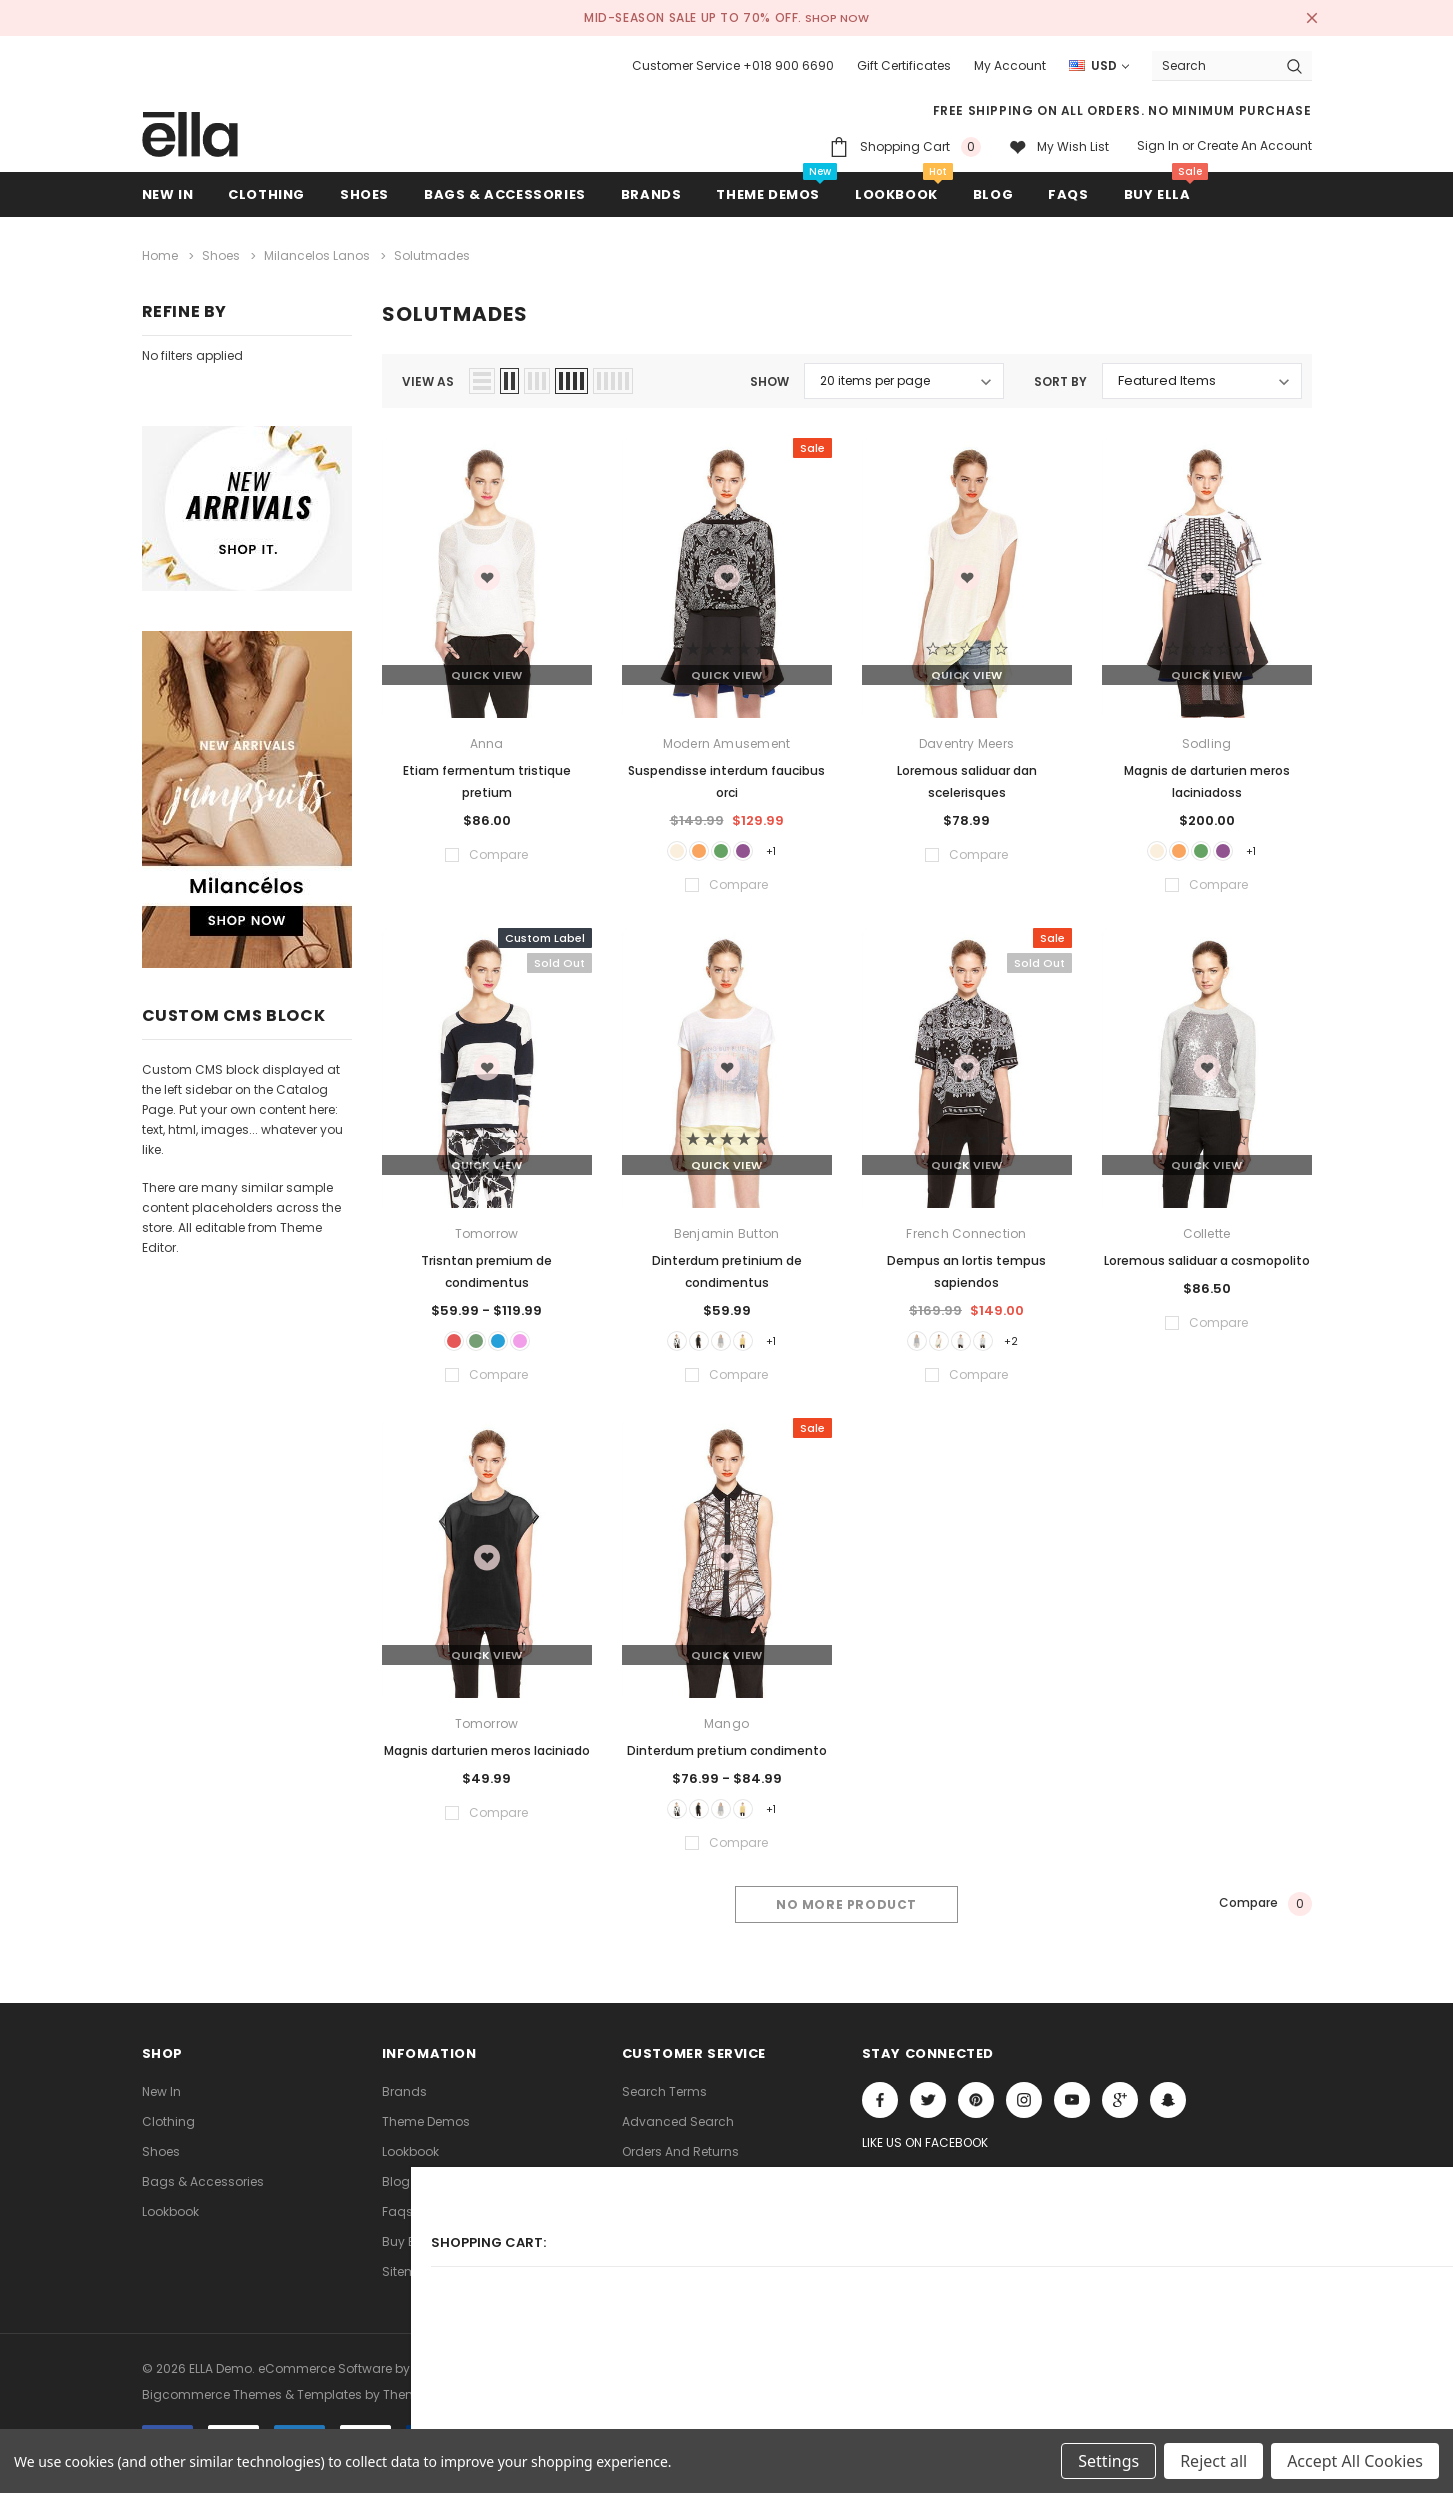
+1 (794, 849)
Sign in (1158, 145)
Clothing (168, 2139)
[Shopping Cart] (905, 146)
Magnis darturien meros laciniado (487, 1760)
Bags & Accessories (203, 2199)
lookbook (170, 2229)
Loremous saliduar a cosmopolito (1207, 1262)
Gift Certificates (904, 65)
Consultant (656, 2259)
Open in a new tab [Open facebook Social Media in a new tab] (880, 2118)
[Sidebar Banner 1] (247, 508)
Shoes (161, 2169)
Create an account (1254, 145)
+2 (1035, 1346)
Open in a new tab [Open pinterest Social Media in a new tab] (976, 2118)
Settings (1108, 2461)
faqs (397, 2229)
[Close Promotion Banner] (1303, 18)
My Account (1010, 65)
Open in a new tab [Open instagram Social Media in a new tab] (1024, 2118)
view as (428, 376)
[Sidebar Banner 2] (247, 799)
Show (769, 376)
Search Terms (664, 2109)
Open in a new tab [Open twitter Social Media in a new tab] (928, 2118)
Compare (1265, 1923)
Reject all (1213, 2461)
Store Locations (669, 2289)
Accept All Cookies (1355, 2461)
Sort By (1060, 376)
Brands (404, 2109)
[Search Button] (1294, 65)
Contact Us (656, 2199)
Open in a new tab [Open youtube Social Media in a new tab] (1072, 2118)
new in (161, 2109)
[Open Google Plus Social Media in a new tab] (1120, 2118)
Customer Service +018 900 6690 (733, 65)
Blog (396, 2199)
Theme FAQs (659, 2229)
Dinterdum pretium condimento (727, 1760)
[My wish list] (1059, 146)
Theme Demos (426, 2139)
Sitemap (408, 2289)
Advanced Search (678, 2139)
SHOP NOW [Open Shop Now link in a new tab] (838, 17)
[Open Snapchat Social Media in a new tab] (1168, 2118)
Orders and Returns (680, 2169)
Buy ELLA (407, 2259)
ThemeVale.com (433, 2405)
